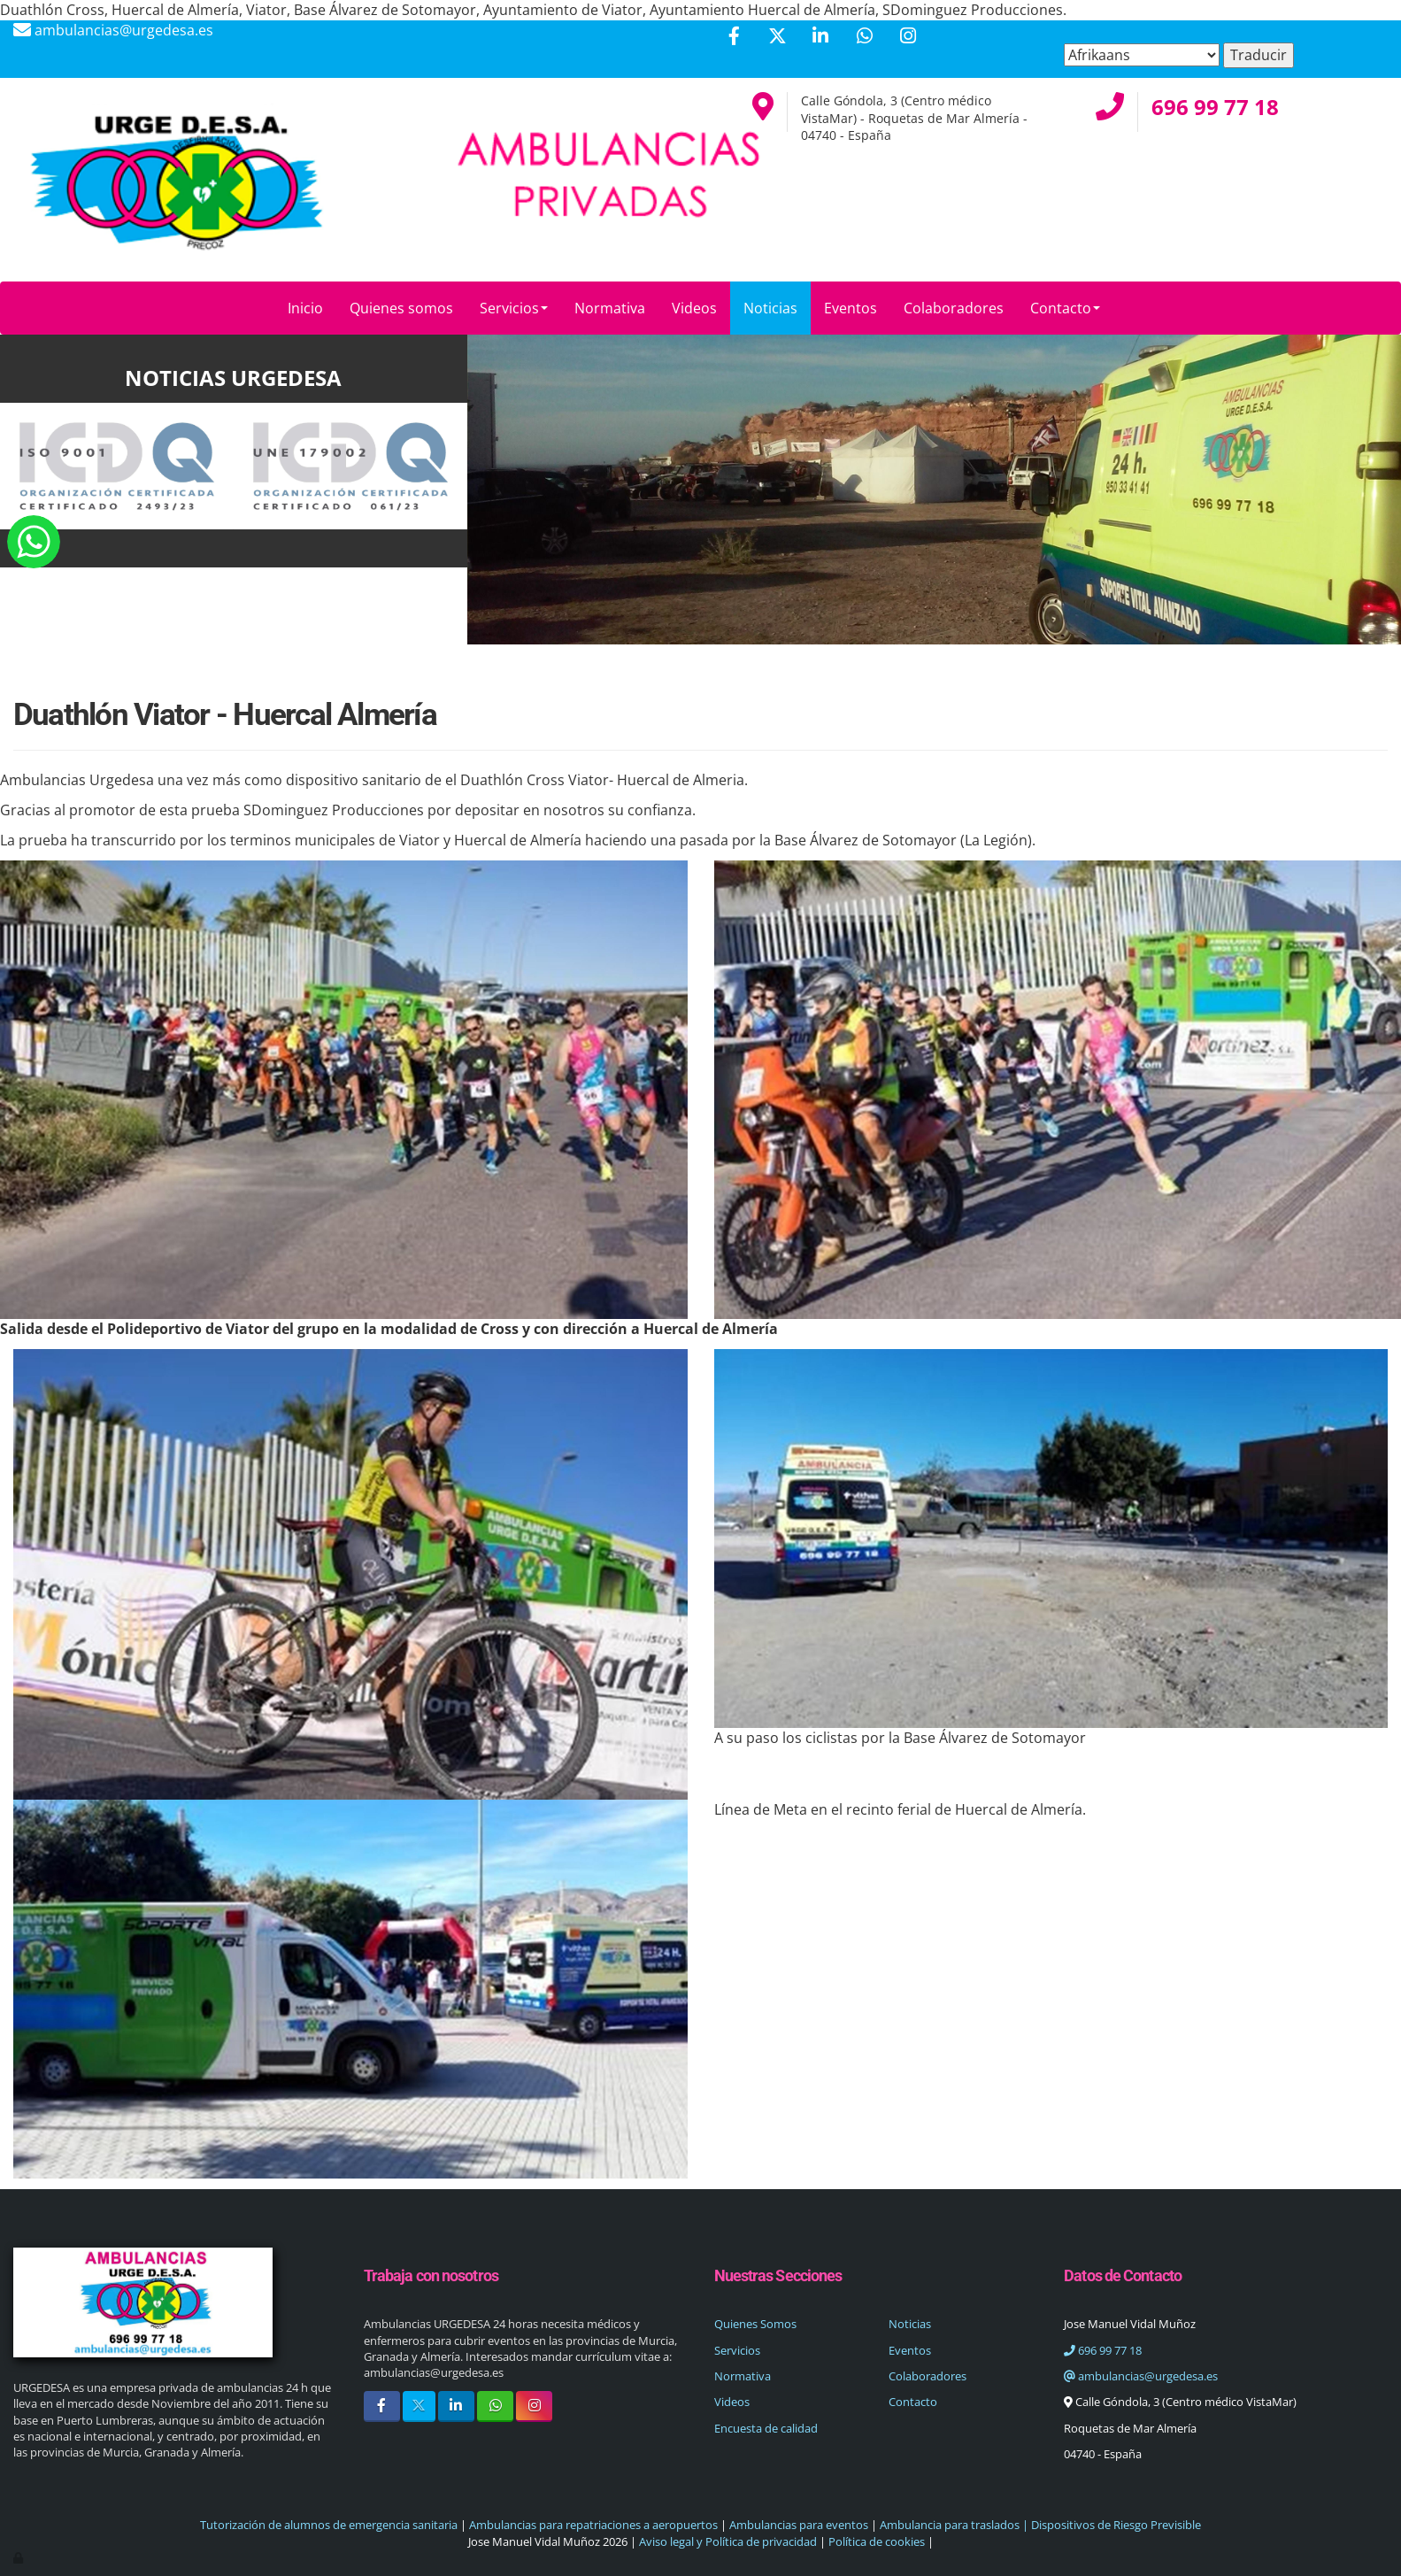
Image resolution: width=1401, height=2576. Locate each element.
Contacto (1065, 308)
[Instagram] (908, 37)
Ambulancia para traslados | (954, 2525)
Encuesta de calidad (766, 2428)
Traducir (1258, 55)
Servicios (514, 308)
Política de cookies (876, 2541)
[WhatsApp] (864, 37)
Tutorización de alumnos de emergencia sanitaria (329, 2525)
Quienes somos (401, 308)
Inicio (305, 308)
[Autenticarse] (19, 2557)
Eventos (850, 308)
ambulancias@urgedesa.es (1141, 2376)
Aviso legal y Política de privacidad (728, 2541)
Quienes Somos (755, 2324)
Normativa (609, 308)
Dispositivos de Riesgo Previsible (1114, 2525)
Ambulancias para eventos (798, 2525)
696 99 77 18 (1103, 2350)
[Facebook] (733, 37)
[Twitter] (777, 37)
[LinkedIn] (820, 37)
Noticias (770, 308)
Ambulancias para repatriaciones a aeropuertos (593, 2525)
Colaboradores (954, 308)
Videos (694, 308)
